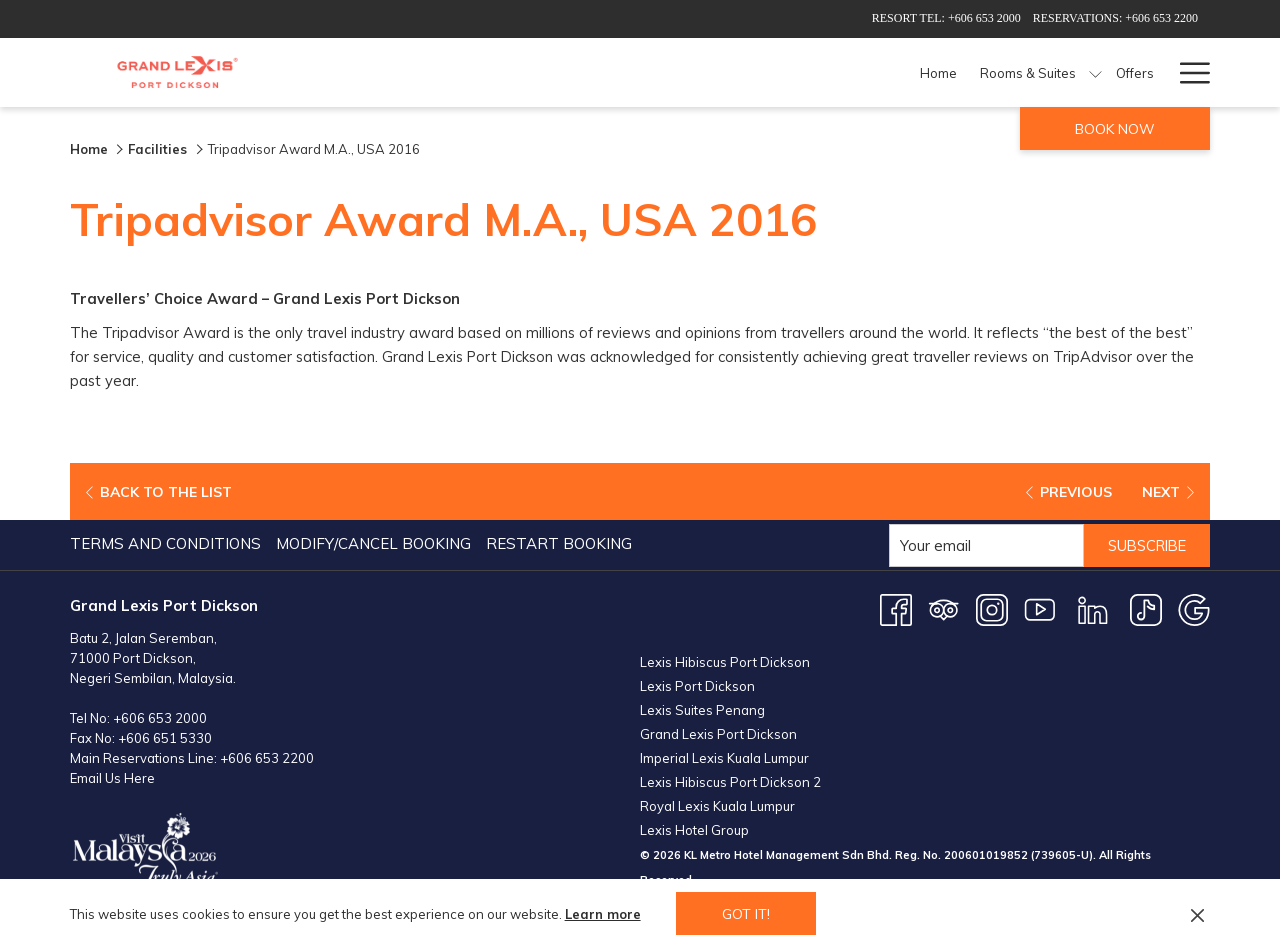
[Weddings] (1105, 72)
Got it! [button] (746, 914)
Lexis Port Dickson (697, 686)
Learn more (603, 914)
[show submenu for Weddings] (1156, 72)
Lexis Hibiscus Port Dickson (725, 662)
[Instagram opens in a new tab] (992, 608)
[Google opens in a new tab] (1194, 608)
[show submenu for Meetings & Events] (1053, 72)
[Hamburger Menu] (1187, 72)
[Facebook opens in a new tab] (896, 608)
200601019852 (986, 855)
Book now (1115, 129)
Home (89, 149)
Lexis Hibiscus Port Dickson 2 (730, 782)
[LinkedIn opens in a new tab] (1093, 608)
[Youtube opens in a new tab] (1040, 608)
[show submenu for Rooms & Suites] (701, 72)
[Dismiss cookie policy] (1197, 914)
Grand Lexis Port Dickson (718, 734)
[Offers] (740, 72)
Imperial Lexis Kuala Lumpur (724, 758)
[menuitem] (168, 544)
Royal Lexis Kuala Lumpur (717, 806)
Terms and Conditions (165, 543)
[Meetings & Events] (978, 72)
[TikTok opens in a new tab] (1146, 608)
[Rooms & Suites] (634, 72)
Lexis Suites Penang (702, 710)
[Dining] (802, 72)
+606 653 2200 (267, 758)
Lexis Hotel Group (694, 830)
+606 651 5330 (165, 738)
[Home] (545, 72)
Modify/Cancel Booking (373, 543)
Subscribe (1143, 545)
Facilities (159, 149)
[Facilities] (872, 72)
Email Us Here (112, 778)
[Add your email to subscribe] (978, 545)
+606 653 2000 (160, 718)
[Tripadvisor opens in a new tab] (944, 608)
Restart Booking (559, 543)
